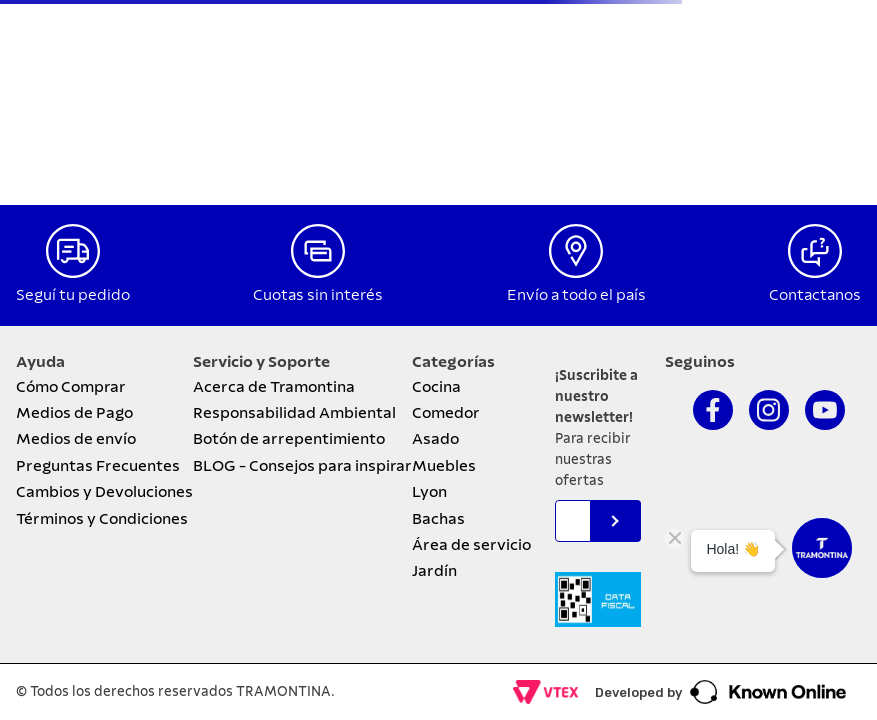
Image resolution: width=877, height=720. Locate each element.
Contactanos (815, 295)
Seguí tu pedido (73, 295)
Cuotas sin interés (318, 295)
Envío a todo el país (576, 295)
